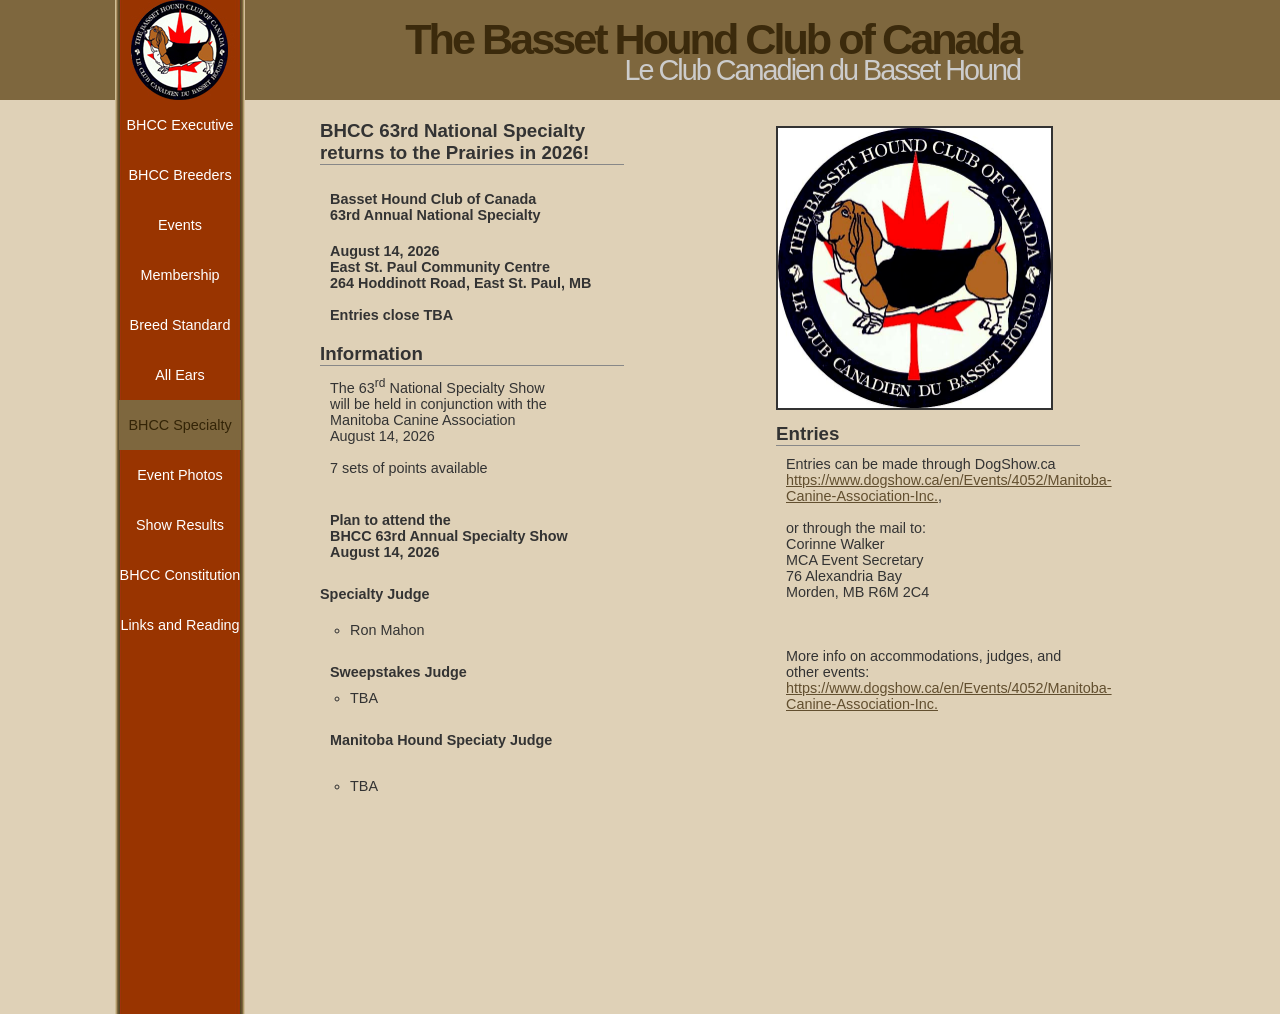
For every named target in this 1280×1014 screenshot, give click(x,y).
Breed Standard (180, 325)
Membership (179, 275)
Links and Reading (179, 625)
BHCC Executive (179, 125)
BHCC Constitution (180, 575)
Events (180, 225)
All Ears (180, 375)
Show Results (180, 525)
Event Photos (180, 475)
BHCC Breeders (179, 175)
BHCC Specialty (179, 425)
